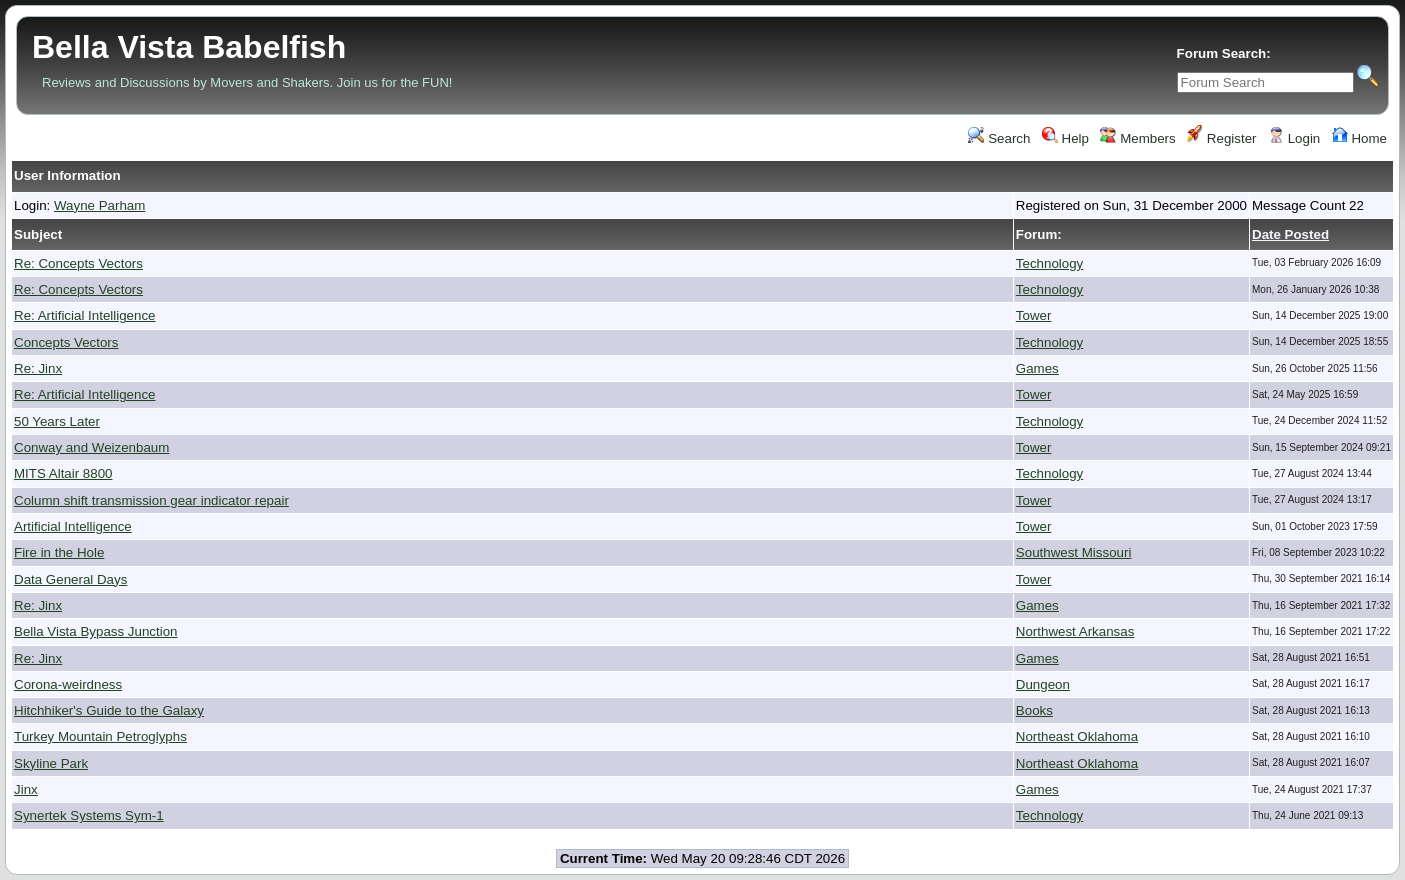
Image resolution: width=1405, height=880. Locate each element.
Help (1065, 138)
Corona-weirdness (68, 684)
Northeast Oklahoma (1077, 736)
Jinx (26, 789)
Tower (1034, 315)
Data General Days (70, 579)
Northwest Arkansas (1075, 631)
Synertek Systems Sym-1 (89, 815)
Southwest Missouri (1074, 552)
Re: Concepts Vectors (78, 263)
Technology (1049, 263)
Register (1221, 138)
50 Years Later (57, 421)
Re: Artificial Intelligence (85, 315)
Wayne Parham (99, 205)
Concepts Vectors (66, 342)
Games (1037, 368)
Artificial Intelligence (73, 526)
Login (1294, 138)
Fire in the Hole (59, 552)
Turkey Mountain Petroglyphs (100, 736)
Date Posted (1290, 234)
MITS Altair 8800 (63, 473)
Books (1034, 710)
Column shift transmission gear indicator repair (151, 500)
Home (1359, 138)
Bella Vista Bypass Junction (96, 631)
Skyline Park (51, 763)
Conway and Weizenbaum (91, 447)
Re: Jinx (38, 368)
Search (999, 138)
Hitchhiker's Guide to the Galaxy (109, 710)
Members (1137, 138)
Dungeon (1043, 684)
